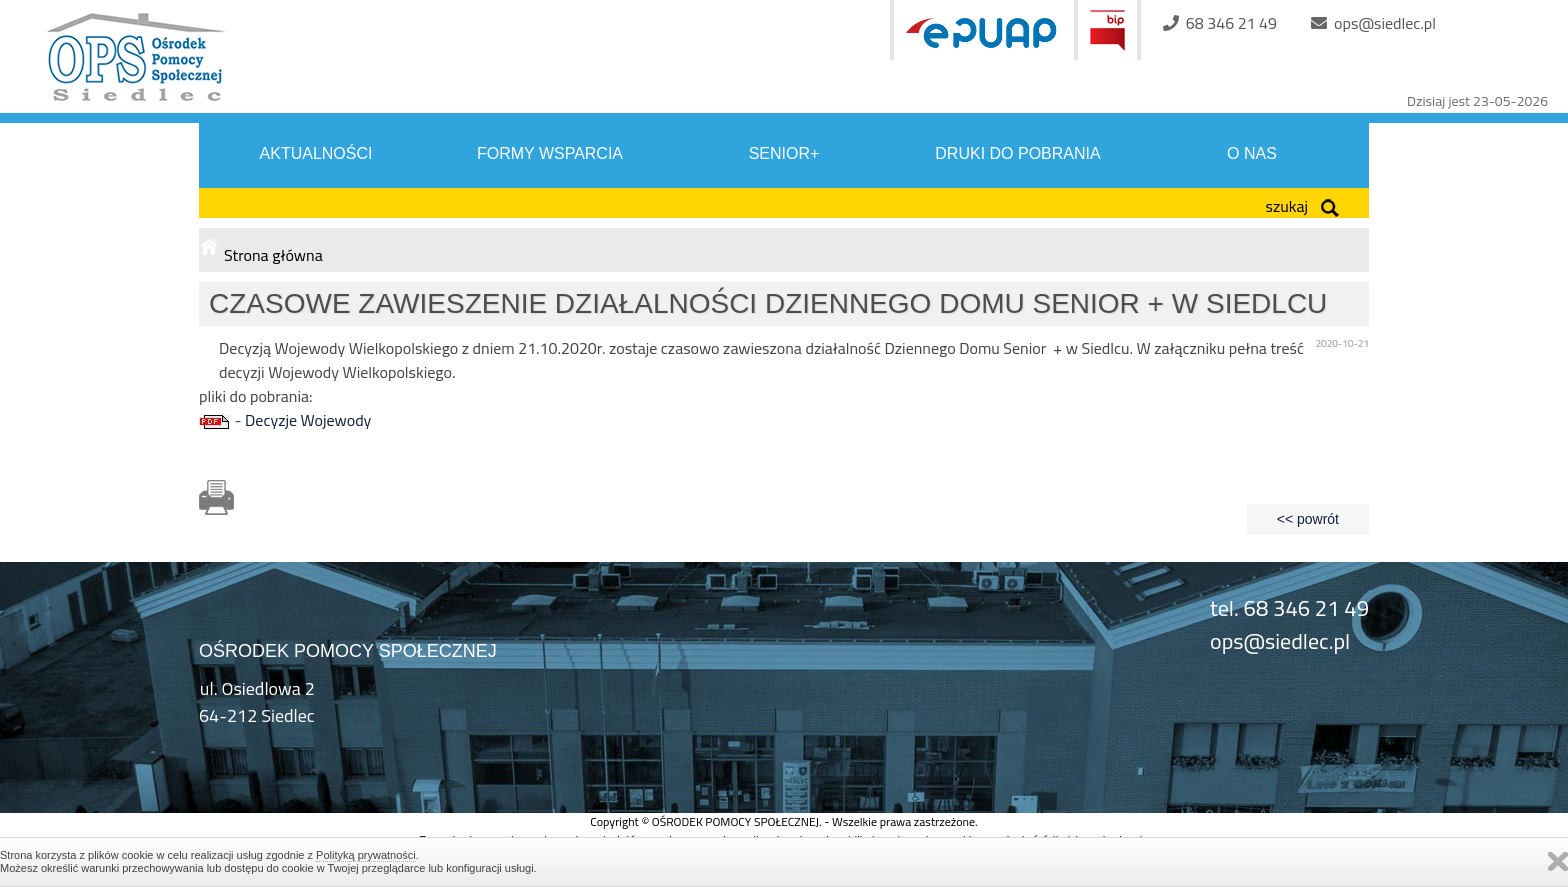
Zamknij (1558, 861)
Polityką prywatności (366, 855)
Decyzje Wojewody (308, 420)
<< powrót (1308, 519)
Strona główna (273, 255)
